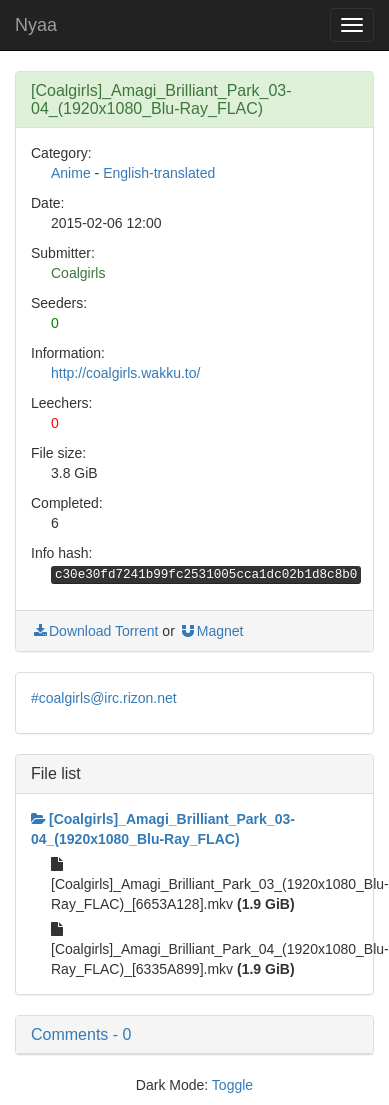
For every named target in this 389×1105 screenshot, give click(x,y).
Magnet (211, 631)
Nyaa (36, 25)
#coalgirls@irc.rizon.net (104, 698)
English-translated (159, 173)
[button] (194, 1035)
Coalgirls (78, 273)
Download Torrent (94, 631)
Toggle (232, 1085)
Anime (71, 173)
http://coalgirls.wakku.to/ (125, 373)
